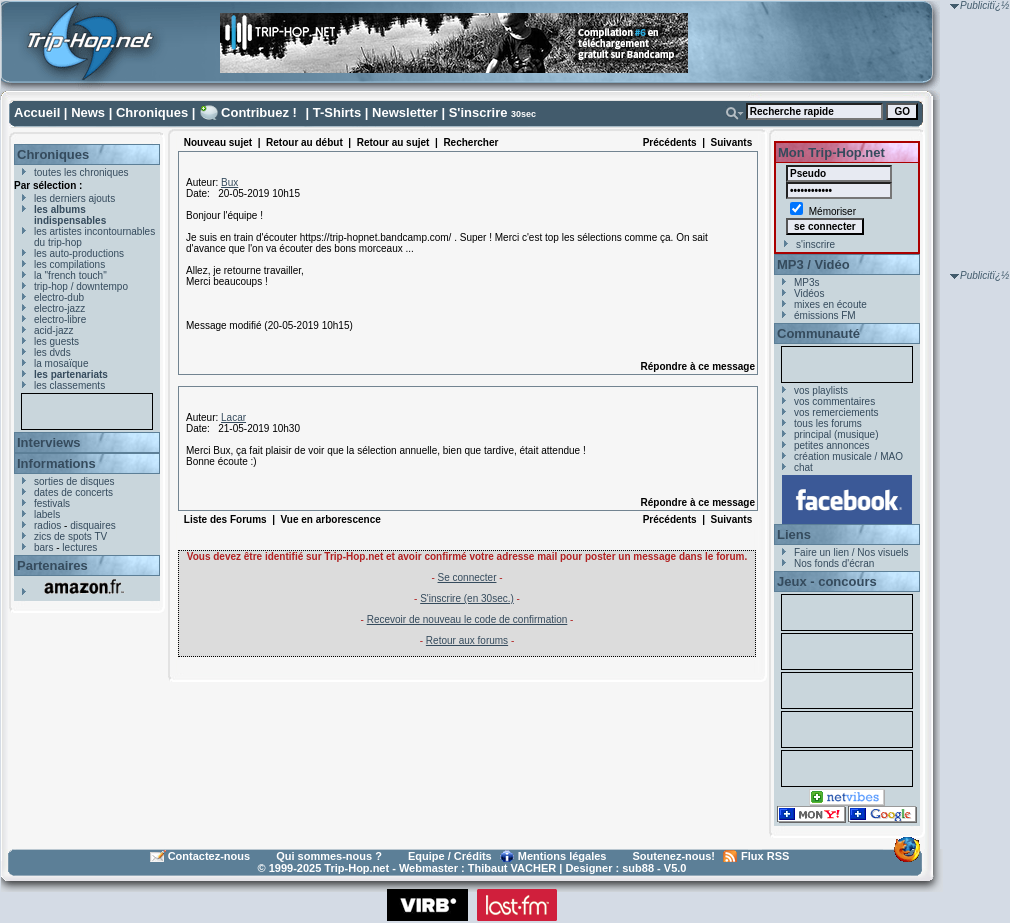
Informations (56, 463)
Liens (794, 534)
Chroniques (152, 112)
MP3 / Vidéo (813, 264)
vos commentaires (834, 401)
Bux (229, 182)
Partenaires (52, 565)
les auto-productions (79, 253)
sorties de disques (74, 481)
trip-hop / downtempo (81, 286)
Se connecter (467, 577)
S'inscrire (478, 112)
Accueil (37, 112)
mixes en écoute (830, 304)
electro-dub (59, 297)
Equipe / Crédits (450, 856)
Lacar (233, 417)
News (88, 112)
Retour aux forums (467, 640)
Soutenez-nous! (674, 856)
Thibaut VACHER (512, 868)
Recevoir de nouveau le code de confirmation (467, 619)
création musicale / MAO (848, 456)
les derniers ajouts (74, 198)
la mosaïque (61, 363)
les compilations (69, 264)
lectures (79, 547)
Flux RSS (765, 856)
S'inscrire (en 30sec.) (467, 598)
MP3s (807, 282)
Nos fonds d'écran (834, 563)
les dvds (52, 352)
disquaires (93, 525)
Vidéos (809, 293)
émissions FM (825, 315)
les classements (69, 385)
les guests (56, 341)
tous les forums (828, 423)
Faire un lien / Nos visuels (851, 552)
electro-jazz (59, 308)
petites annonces (832, 445)
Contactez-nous (209, 856)
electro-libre (60, 319)
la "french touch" (70, 275)
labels (47, 514)
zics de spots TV (70, 536)
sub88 (638, 868)
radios (47, 525)
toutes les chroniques (81, 172)
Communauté (818, 333)
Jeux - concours (827, 581)
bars (43, 547)
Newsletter (405, 112)
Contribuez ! (259, 112)
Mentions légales (562, 856)
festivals (52, 503)
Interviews (49, 442)
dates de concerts (73, 492)
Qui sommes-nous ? (329, 856)
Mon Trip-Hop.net (831, 152)
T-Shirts (337, 112)
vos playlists (821, 390)
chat (803, 467)
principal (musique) (836, 434)
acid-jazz (53, 330)
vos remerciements (836, 412)
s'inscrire (815, 244)
